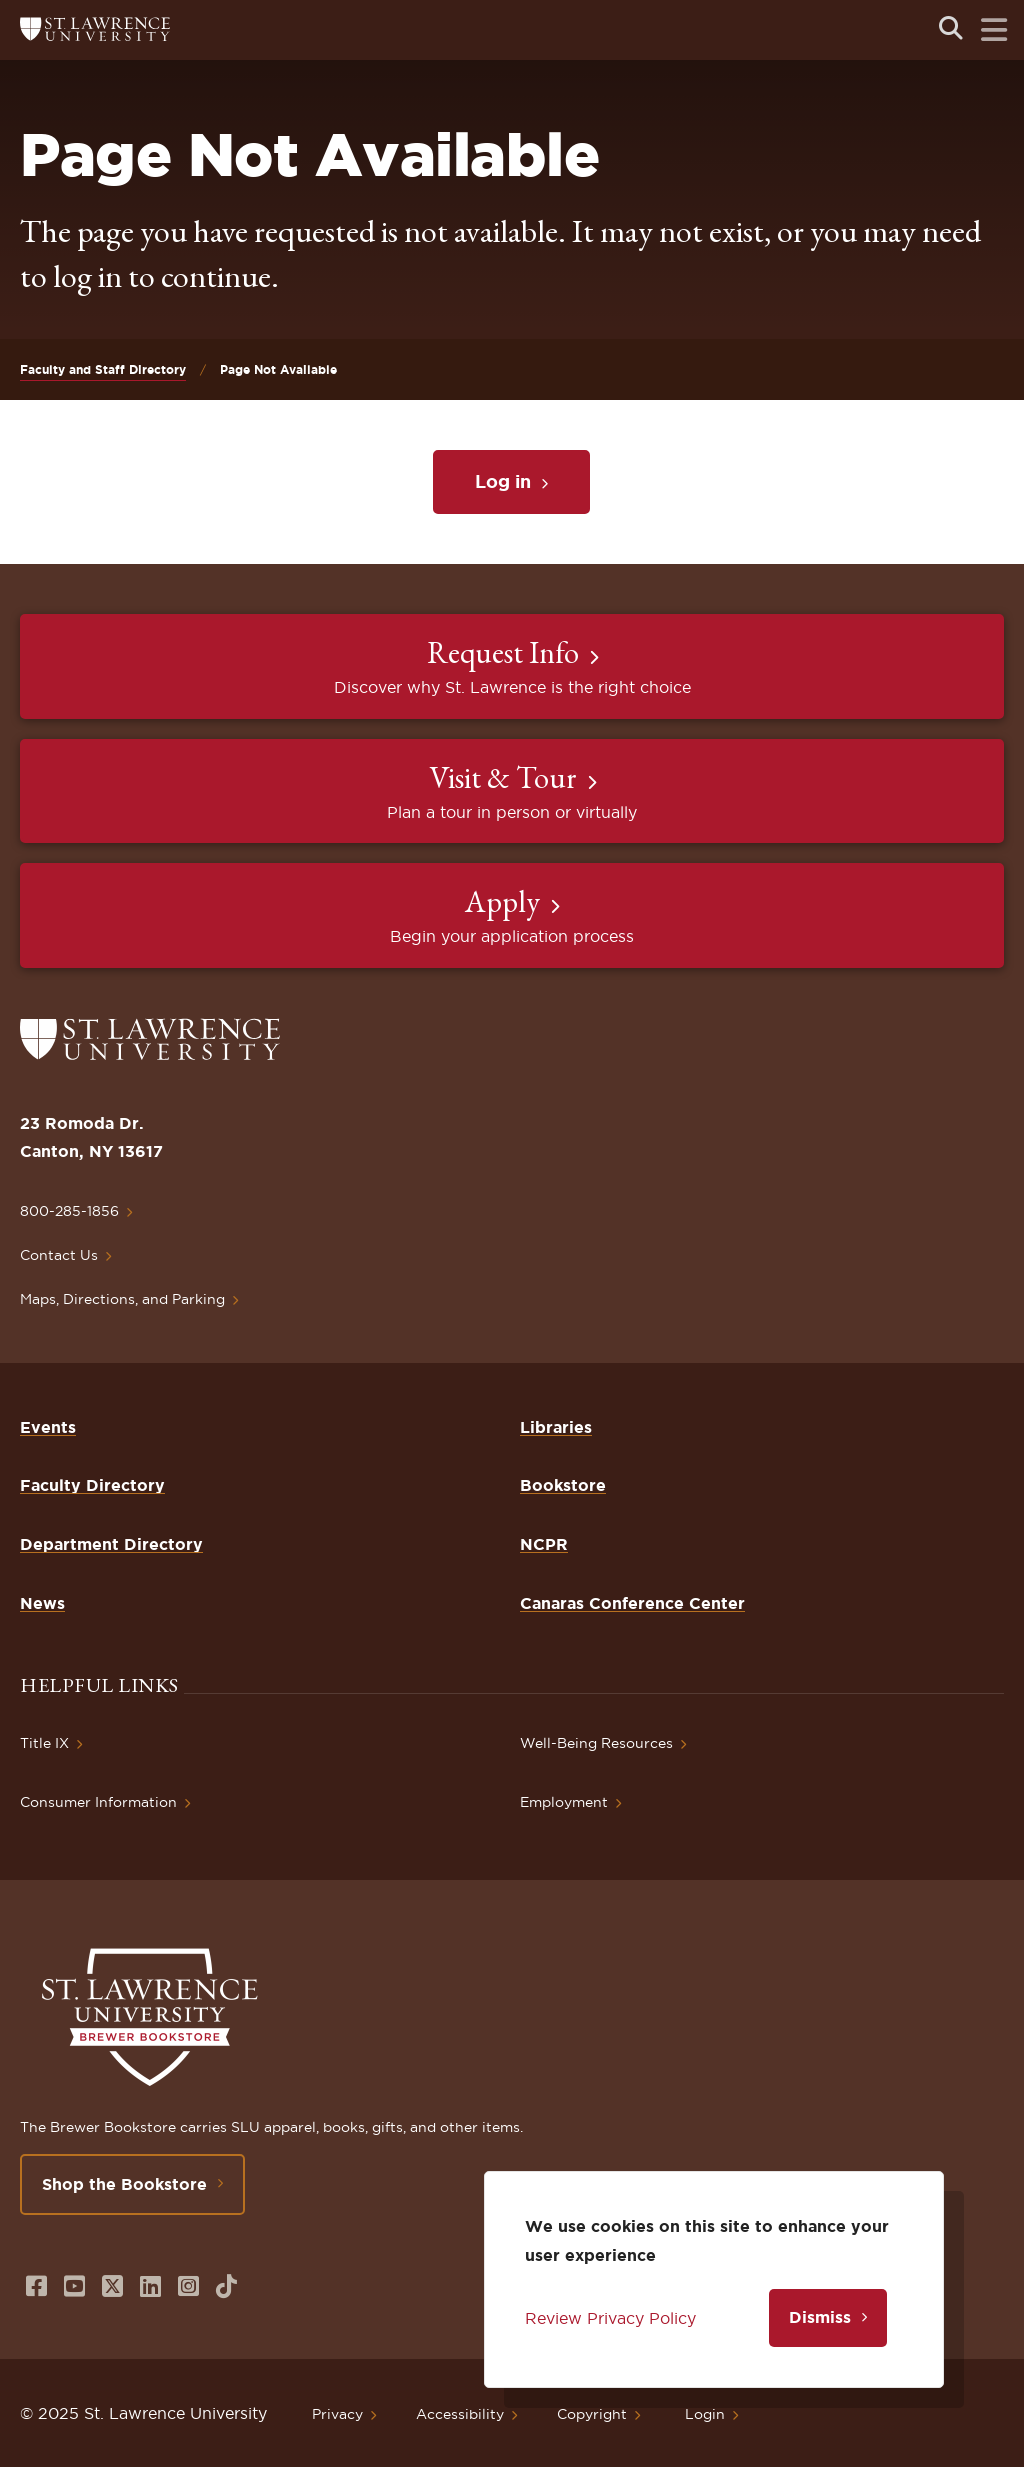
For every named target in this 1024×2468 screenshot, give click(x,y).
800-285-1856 (69, 1211)
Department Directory (111, 1544)
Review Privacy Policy (610, 2318)
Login (705, 2414)
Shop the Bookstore (124, 2184)
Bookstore (563, 1485)
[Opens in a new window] (36, 2286)
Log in (503, 481)
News (42, 1603)
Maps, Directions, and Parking (122, 1299)
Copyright (592, 2414)
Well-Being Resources (596, 1743)
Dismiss (820, 2317)
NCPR (544, 1544)
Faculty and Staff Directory (103, 369)
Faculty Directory (92, 1485)
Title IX (44, 1743)
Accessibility (460, 2414)
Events (48, 1427)
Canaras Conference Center (632, 1603)
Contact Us (59, 1255)
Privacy (337, 2414)
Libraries (556, 1427)
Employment (564, 1802)
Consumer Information (98, 1802)
